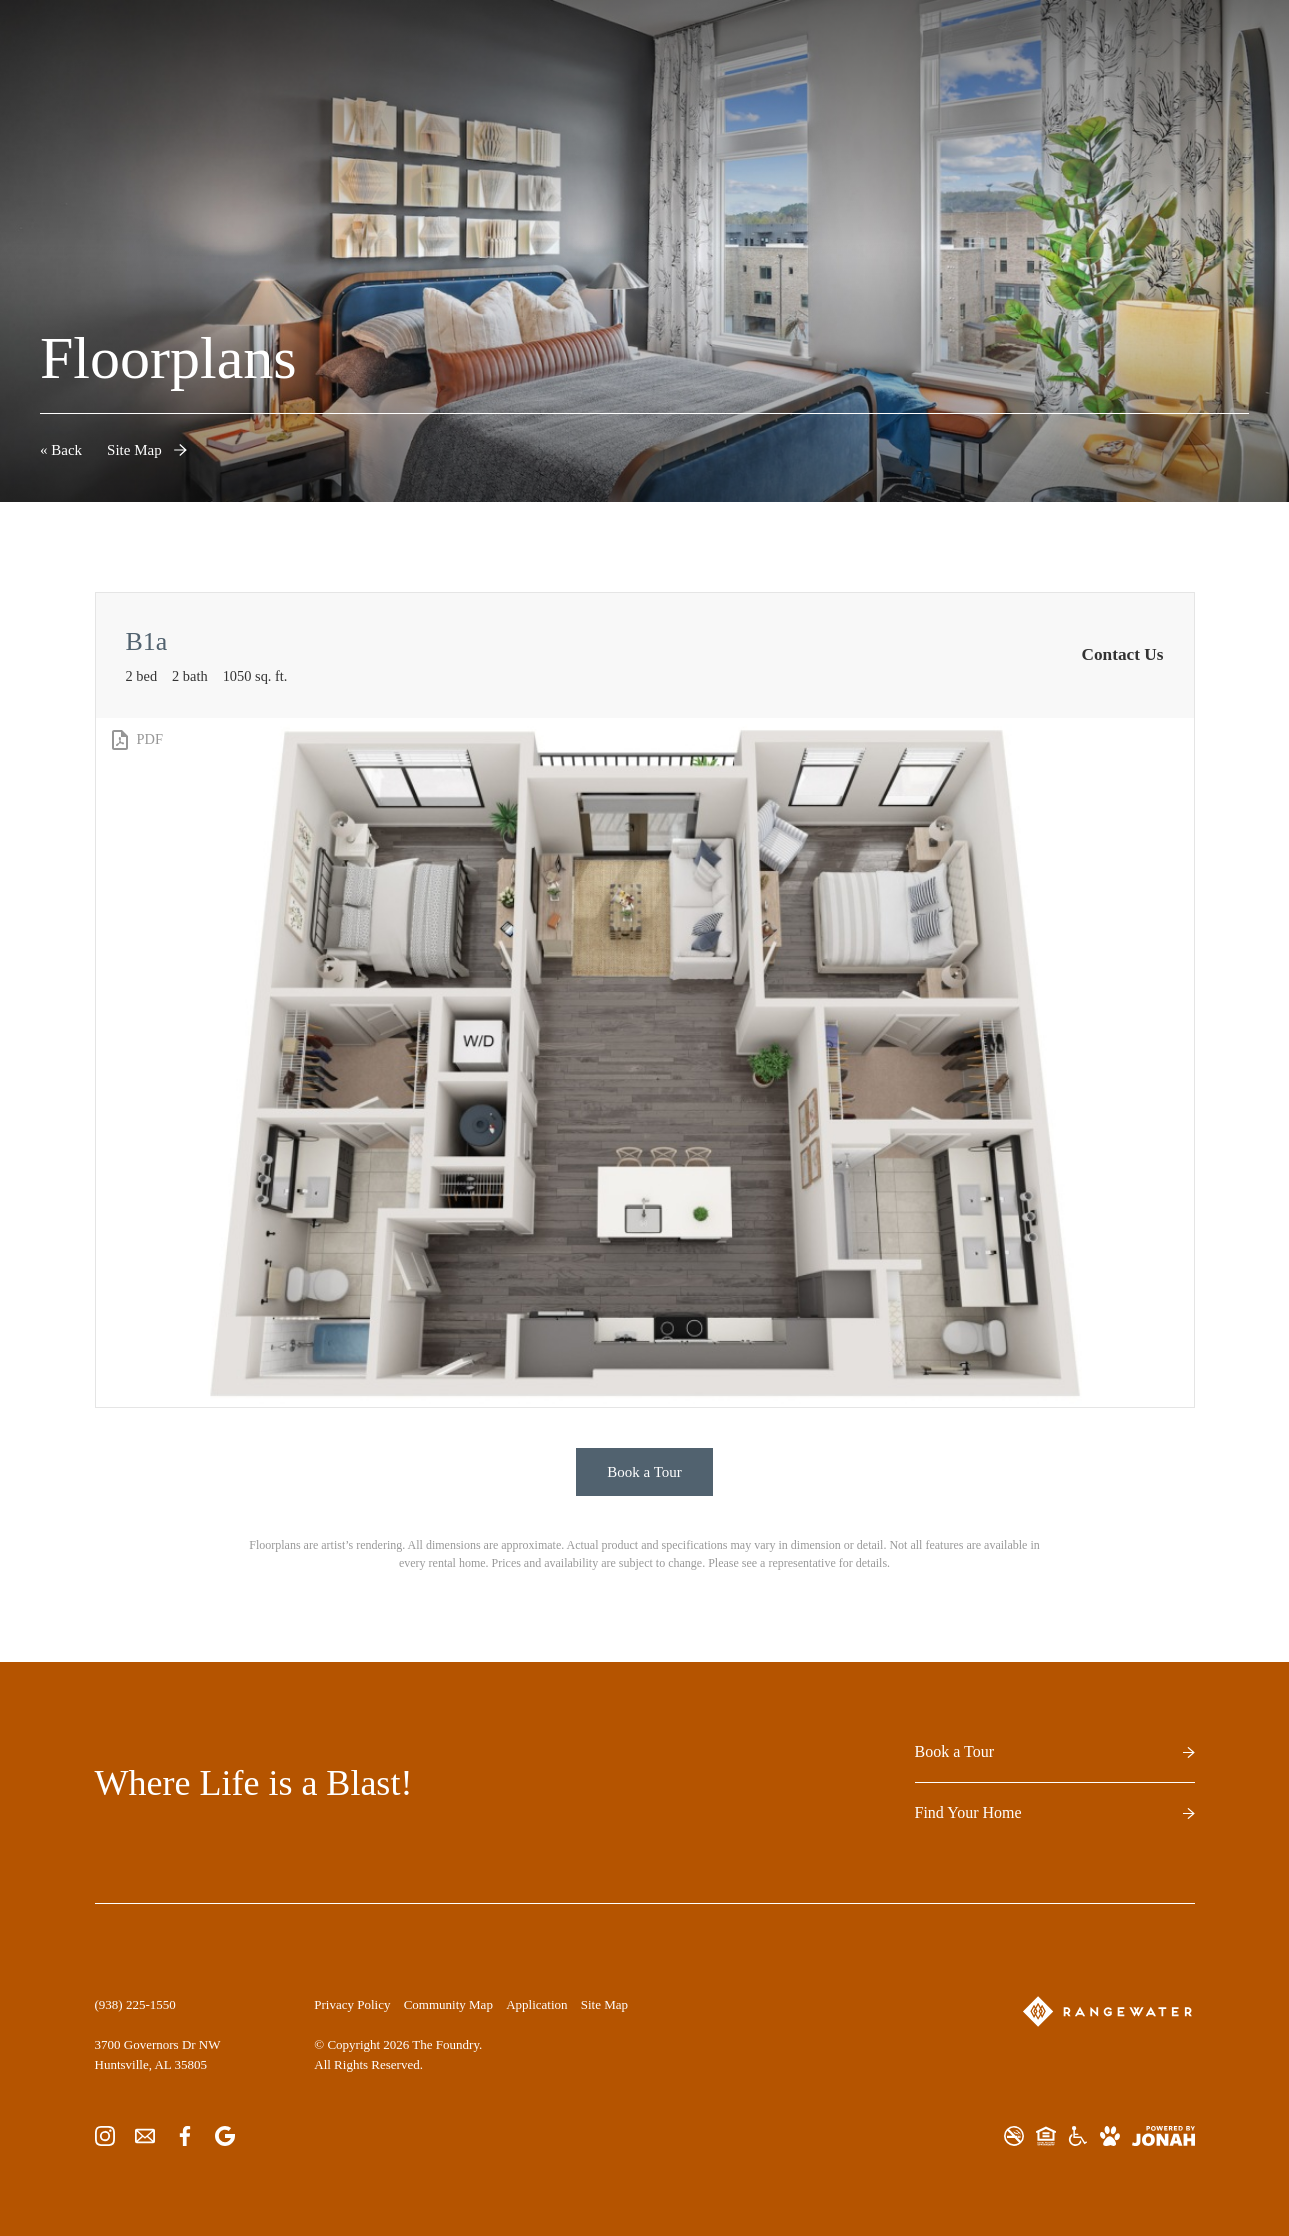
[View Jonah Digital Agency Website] (1163, 2136)
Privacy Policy (352, 2004)
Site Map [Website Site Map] (604, 2004)
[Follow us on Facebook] (185, 2135)
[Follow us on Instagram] (105, 2135)
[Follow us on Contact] (145, 2135)
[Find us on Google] (225, 2135)
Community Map (448, 2004)
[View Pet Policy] (1110, 2136)
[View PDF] (135, 740)
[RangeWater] (1107, 2011)
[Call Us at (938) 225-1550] (135, 2005)
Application (536, 2004)
